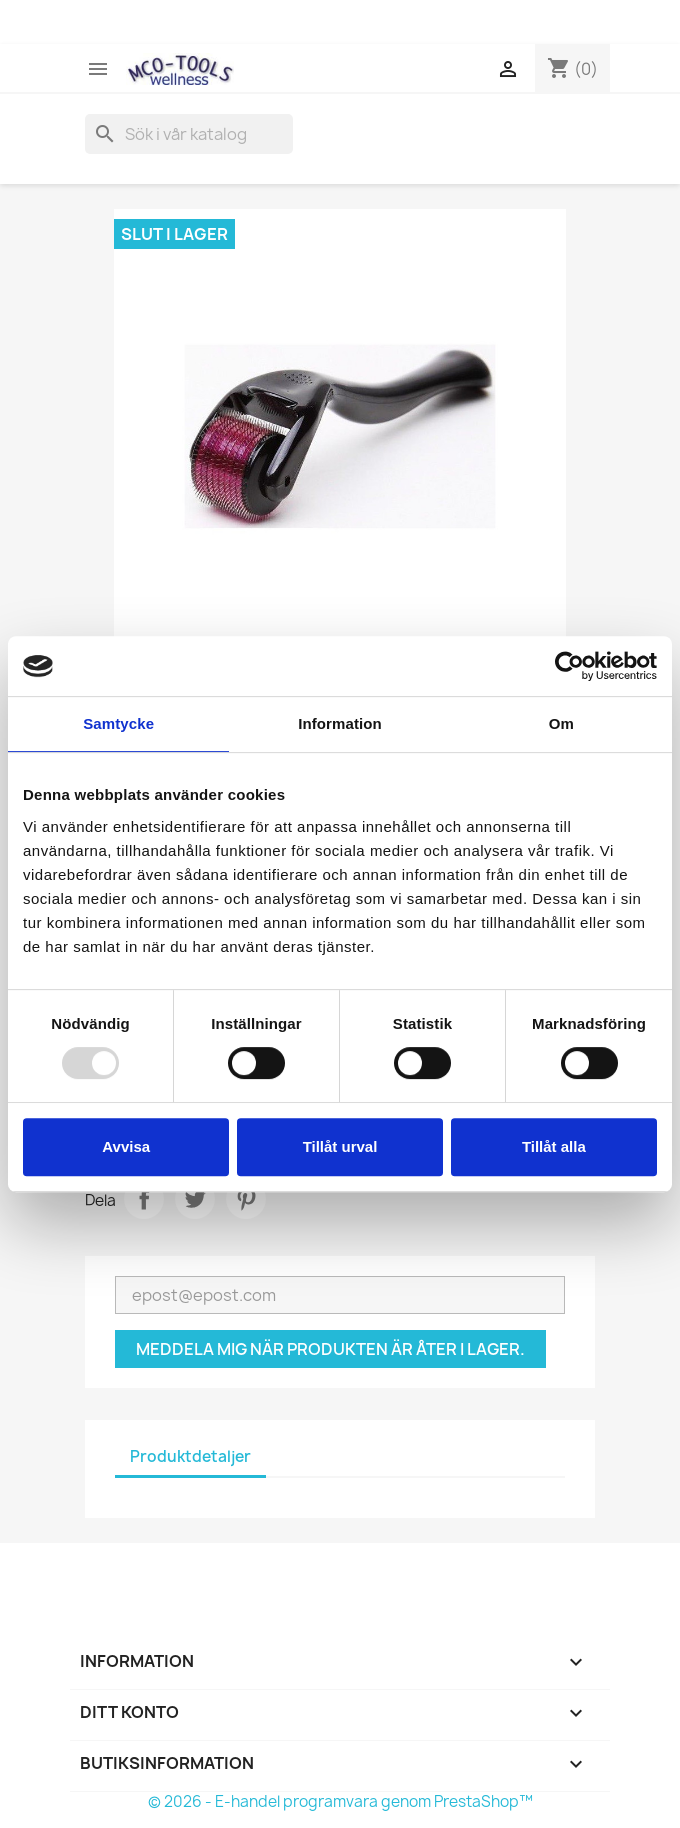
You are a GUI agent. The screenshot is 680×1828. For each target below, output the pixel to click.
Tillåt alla (554, 1146)
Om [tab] (561, 723)
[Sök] (189, 134)
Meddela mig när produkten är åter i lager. (330, 1349)
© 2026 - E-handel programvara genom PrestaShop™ (340, 1801)
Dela (144, 1199)
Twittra (195, 1199)
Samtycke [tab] (118, 723)
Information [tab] (340, 723)
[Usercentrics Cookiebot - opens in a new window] (569, 666)
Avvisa (126, 1146)
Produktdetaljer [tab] (190, 1456)
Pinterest (246, 1199)
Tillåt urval (340, 1146)
